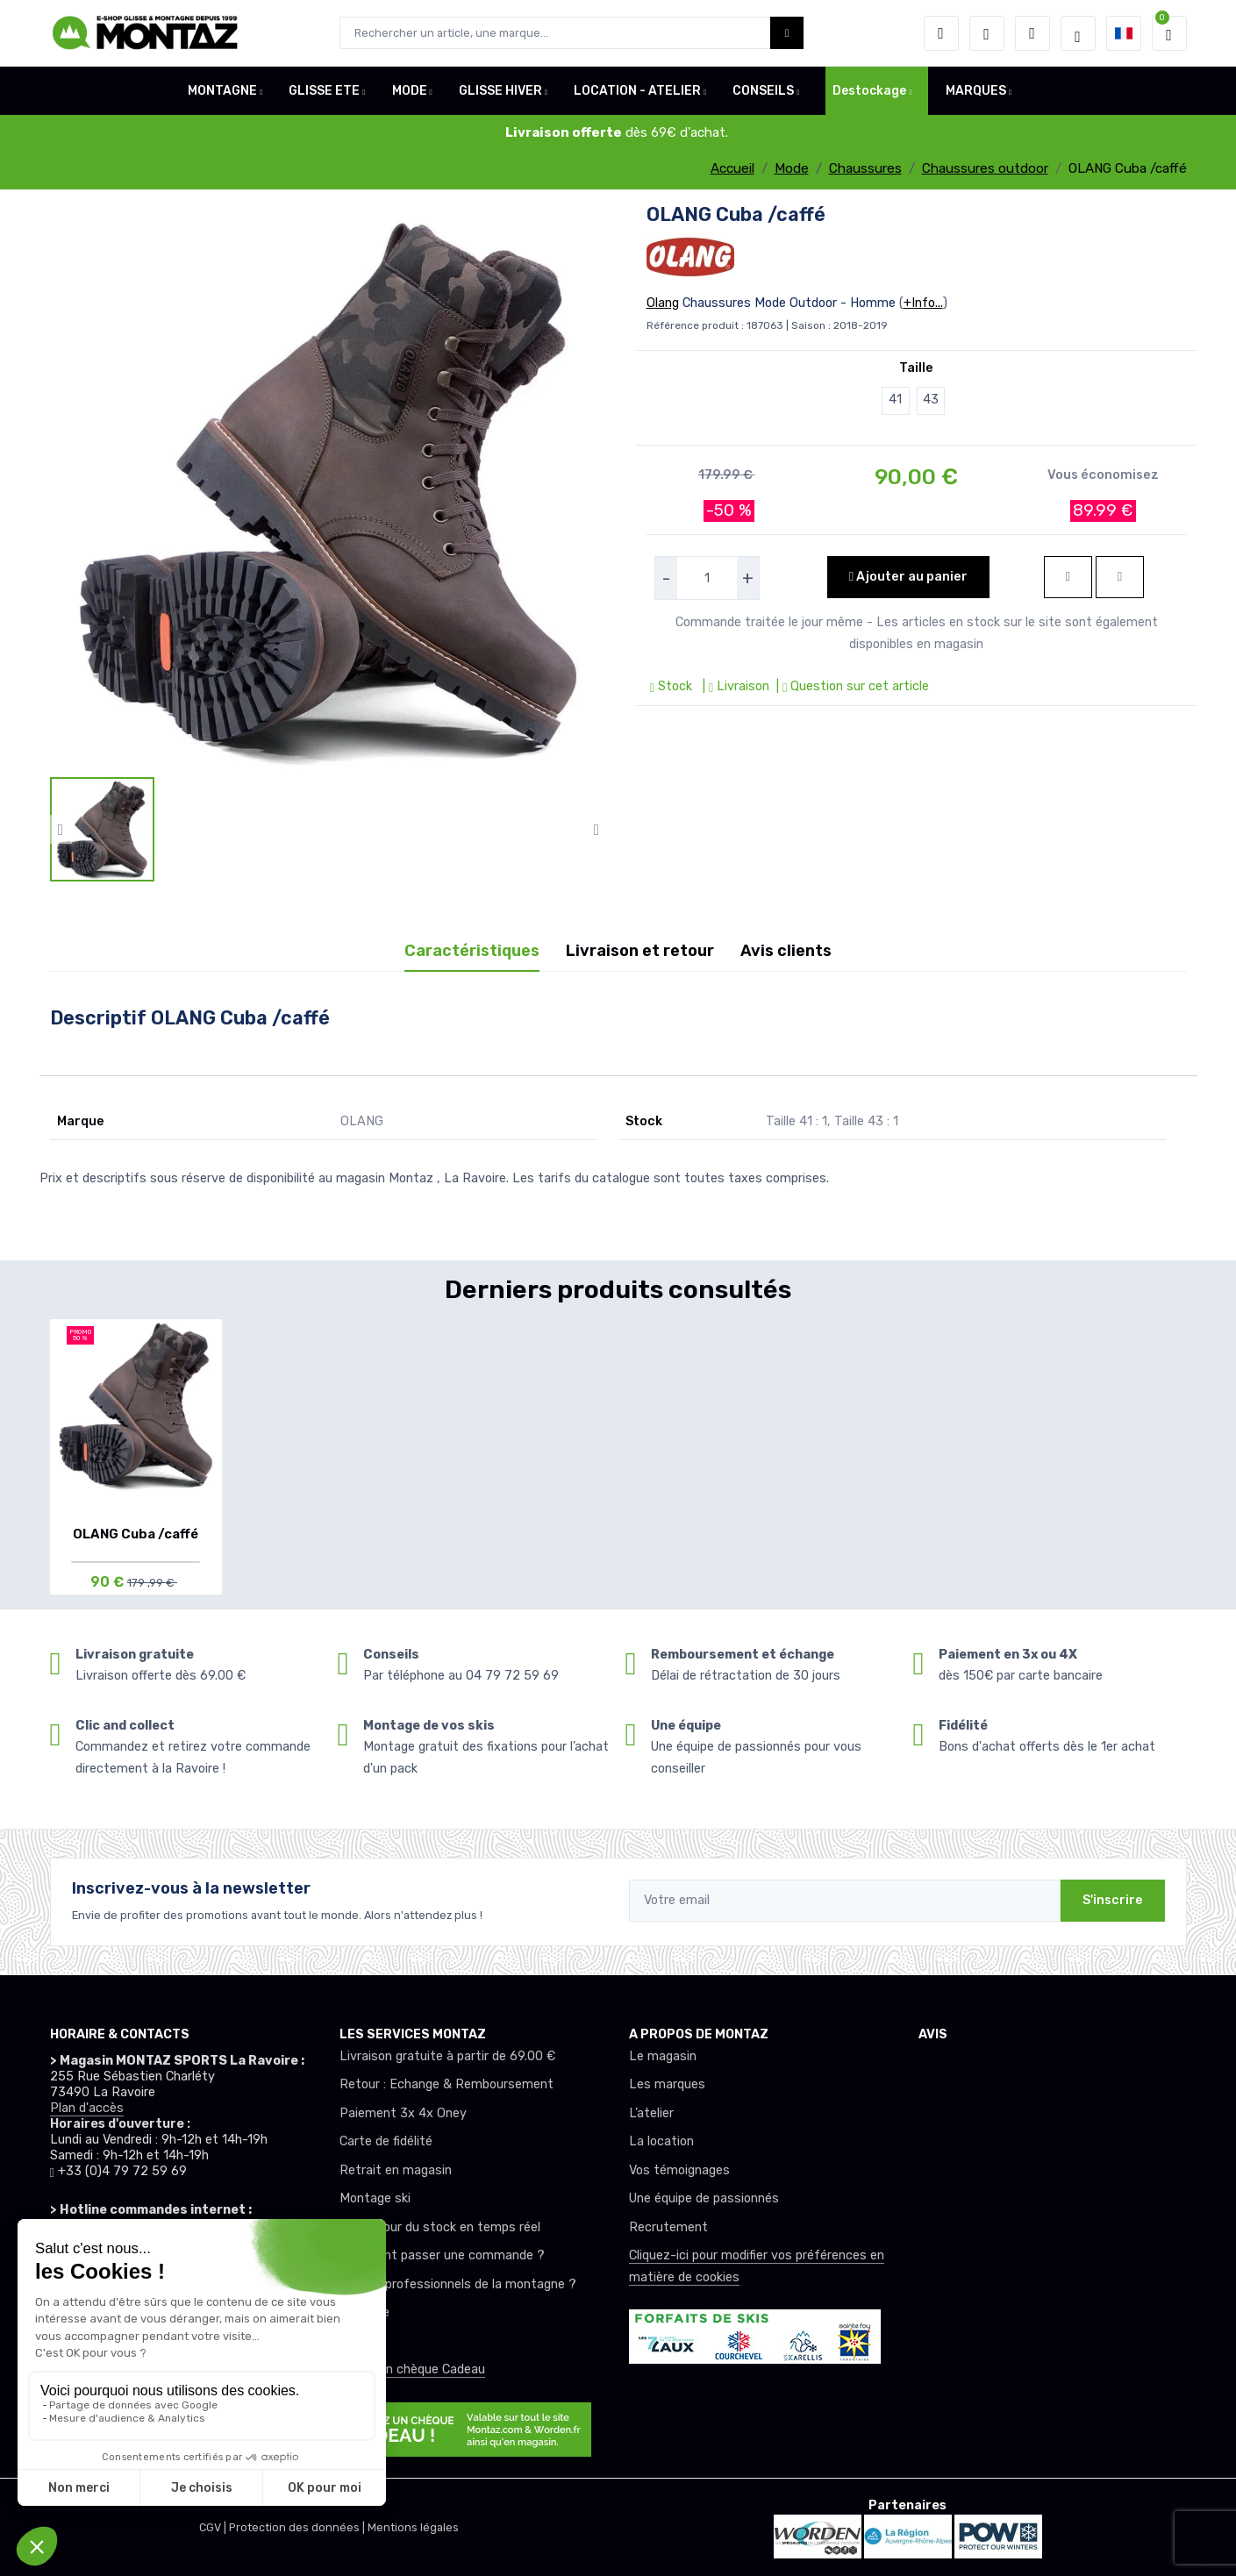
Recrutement (668, 2227)
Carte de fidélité (385, 2141)
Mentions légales (413, 2527)
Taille (916, 367)
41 (895, 399)
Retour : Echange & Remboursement (446, 2084)
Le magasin (663, 2056)
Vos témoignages (679, 2170)
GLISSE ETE (324, 90)
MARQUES (976, 90)
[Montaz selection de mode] (1078, 33)
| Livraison (734, 686)
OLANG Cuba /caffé (135, 1534)
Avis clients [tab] (786, 950)
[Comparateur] (1032, 33)
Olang (663, 303)
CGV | (214, 2527)
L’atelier (651, 2113)
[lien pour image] (329, 488)
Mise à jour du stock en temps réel (439, 2227)
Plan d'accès (87, 2108)
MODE (409, 90)
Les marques (667, 2084)
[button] (941, 33)
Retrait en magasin (395, 2170)
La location (661, 2141)
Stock (673, 686)
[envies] (986, 33)
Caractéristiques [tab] (471, 950)
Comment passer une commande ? (442, 2255)
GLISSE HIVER (500, 90)
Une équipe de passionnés (704, 2198)
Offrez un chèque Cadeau (412, 2369)
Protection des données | (298, 2527)
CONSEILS (763, 90)
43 (931, 399)
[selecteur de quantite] (707, 578)
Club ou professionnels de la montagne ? (457, 2284)
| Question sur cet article (851, 686)
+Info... (923, 303)
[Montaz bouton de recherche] (787, 33)
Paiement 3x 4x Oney (403, 2113)
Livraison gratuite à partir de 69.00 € (447, 2056)
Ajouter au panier (908, 576)
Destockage (869, 90)
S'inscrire (1112, 1900)
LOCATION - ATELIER (637, 90)
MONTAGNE (222, 90)
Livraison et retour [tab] (640, 950)
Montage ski (375, 2198)
